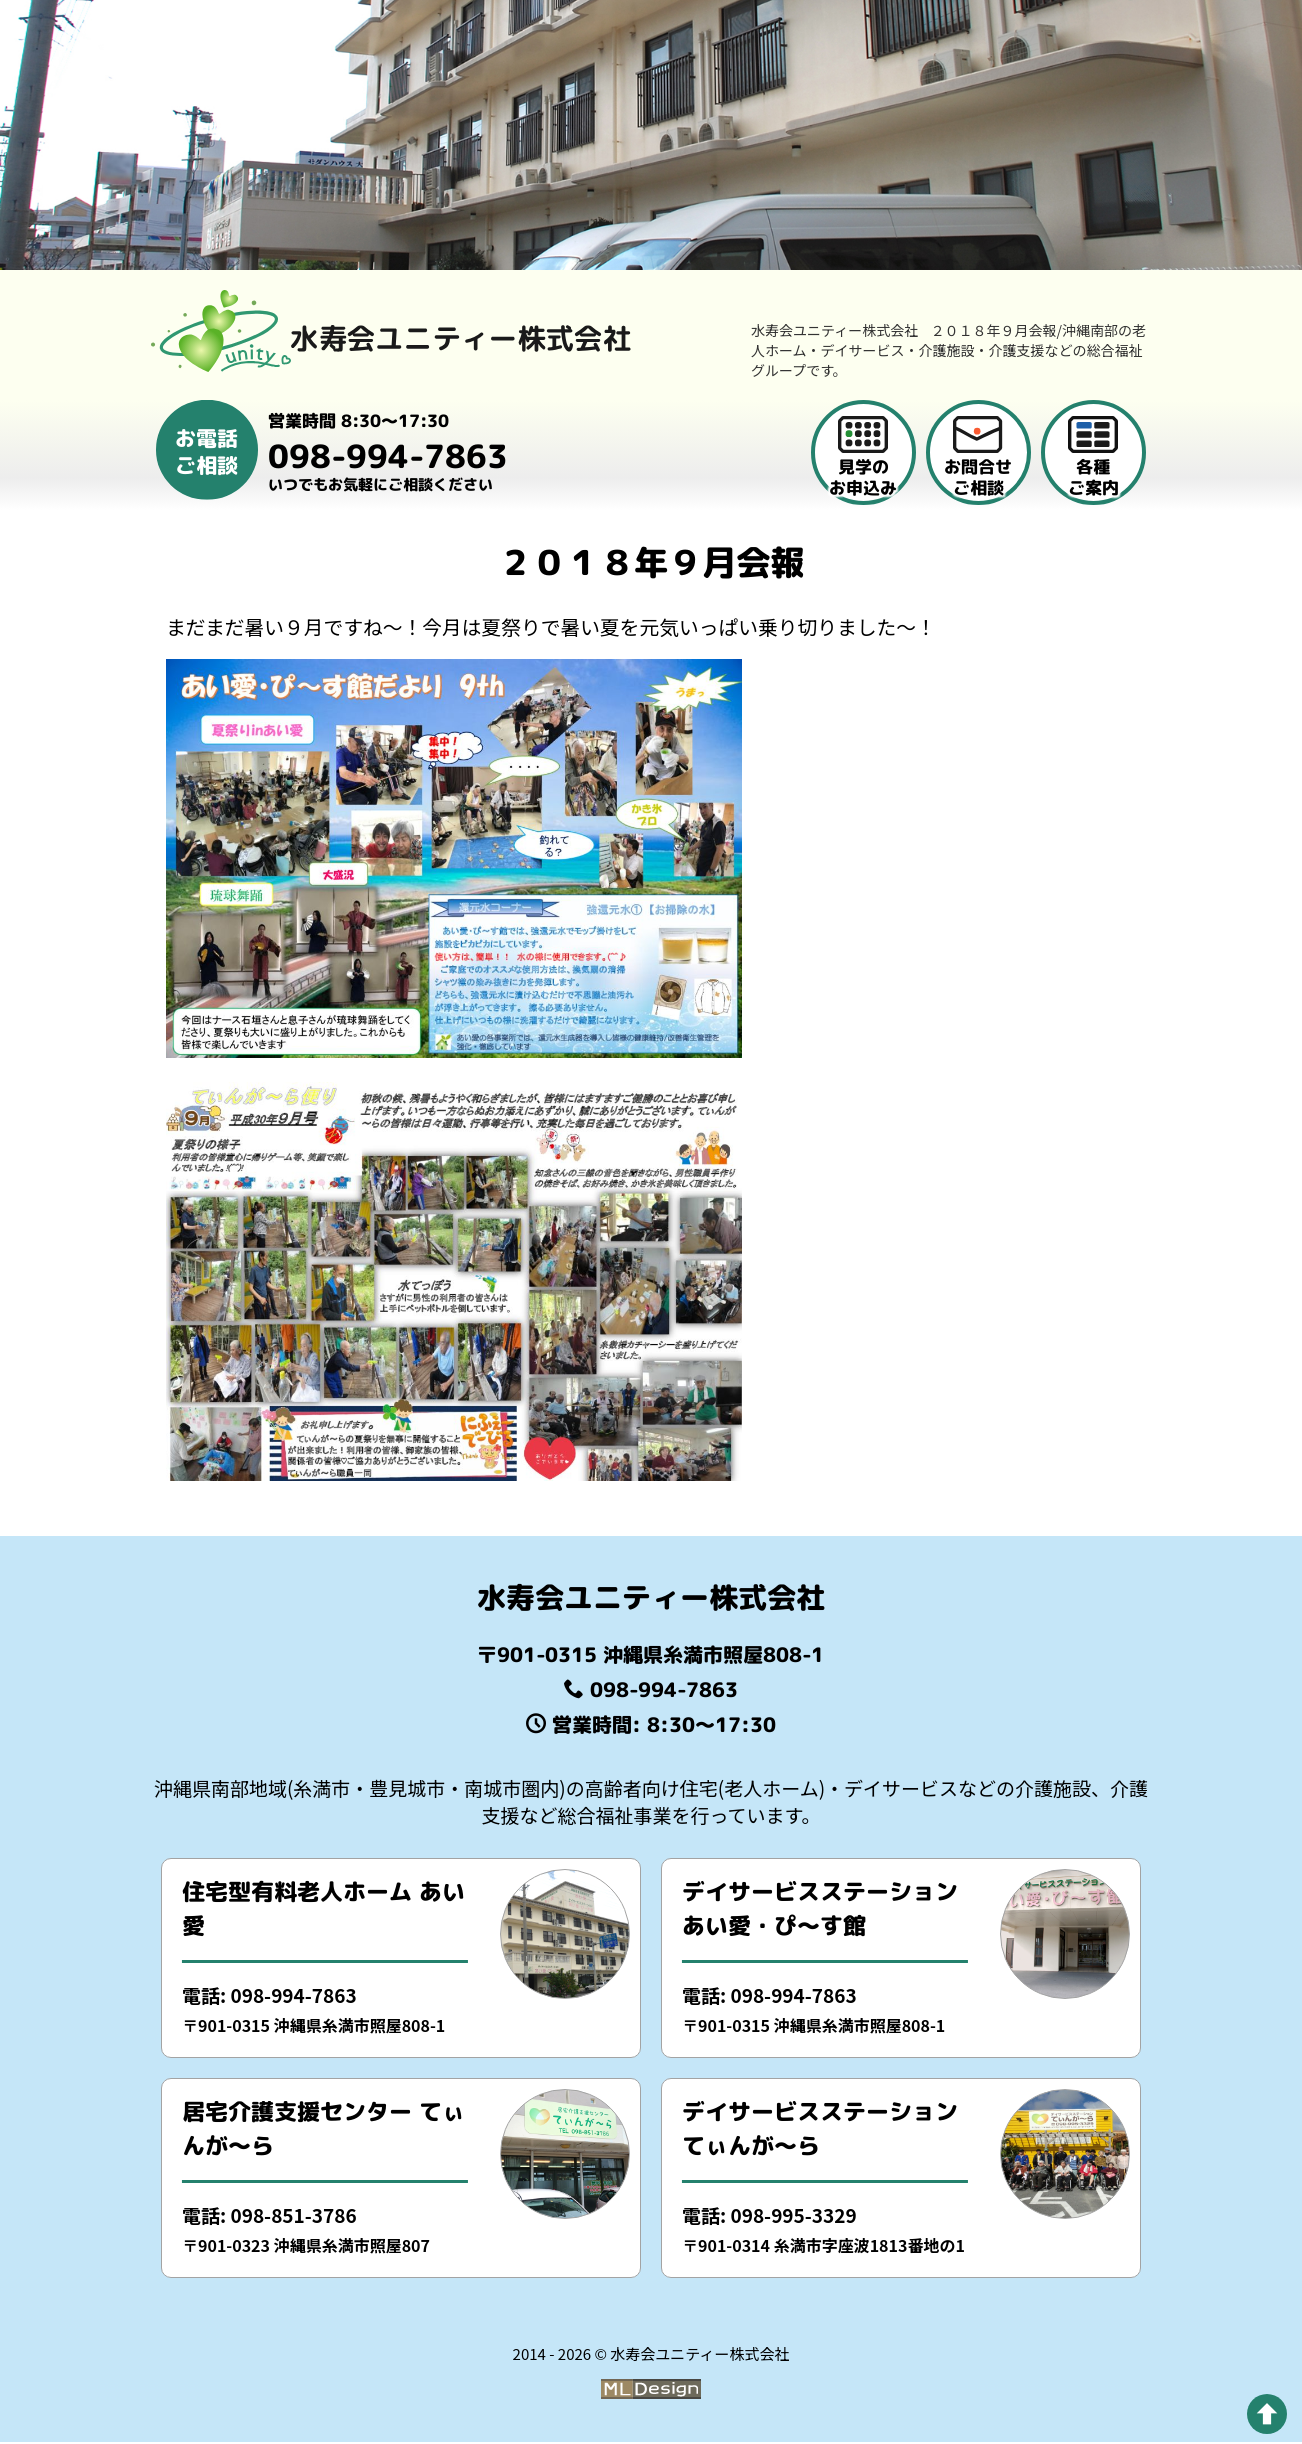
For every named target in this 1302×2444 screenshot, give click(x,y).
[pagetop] (1267, 2414)
